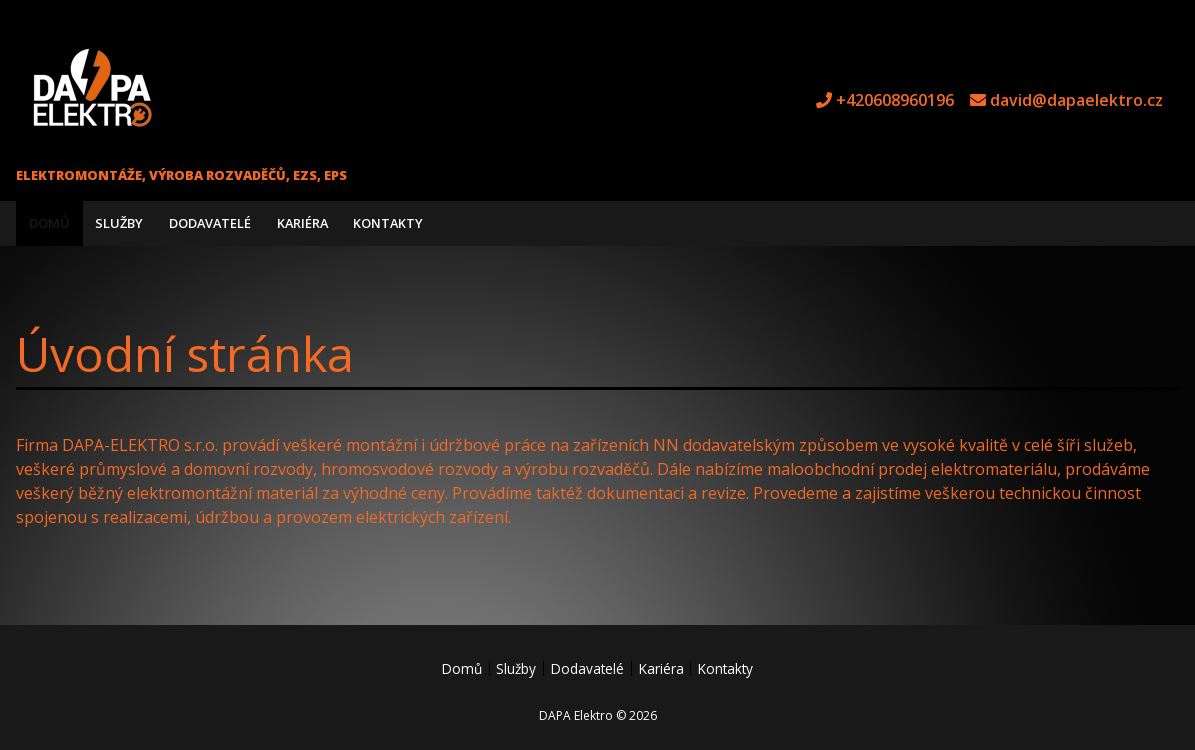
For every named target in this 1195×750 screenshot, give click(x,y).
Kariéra (302, 223)
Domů (49, 223)
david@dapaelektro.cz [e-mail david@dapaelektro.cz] (1076, 100)
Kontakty (388, 223)
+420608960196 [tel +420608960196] (895, 100)
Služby (119, 223)
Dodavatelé (210, 223)
